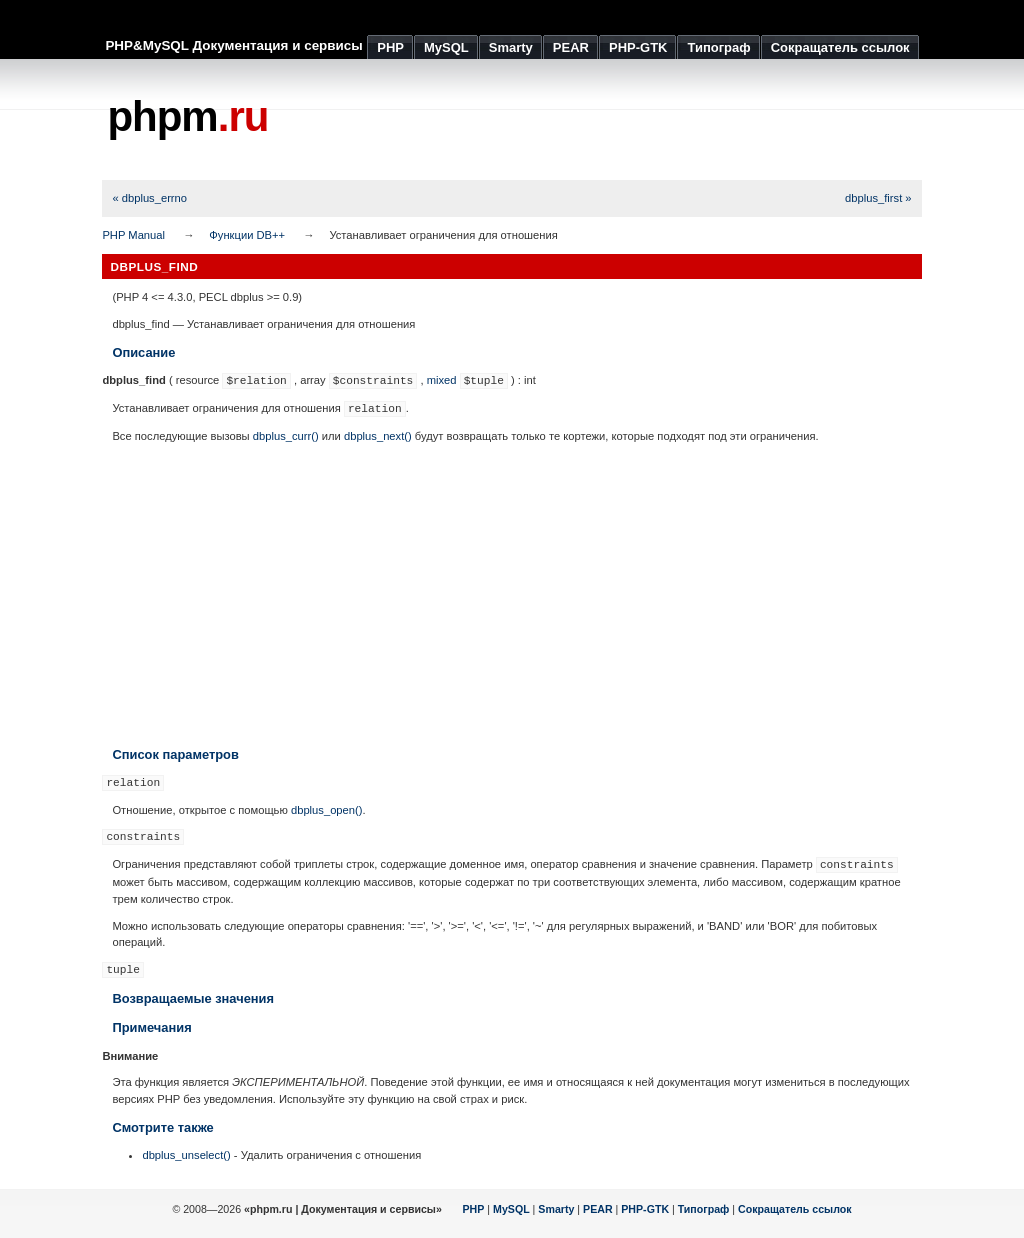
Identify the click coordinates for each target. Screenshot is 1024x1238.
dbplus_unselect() (186, 1155)
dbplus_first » (878, 198)
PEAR (598, 1209)
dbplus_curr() (286, 436)
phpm (187, 116)
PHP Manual (133, 235)
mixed (442, 380)
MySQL (511, 1209)
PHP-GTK (645, 1209)
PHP (474, 1209)
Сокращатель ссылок (795, 1209)
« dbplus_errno (149, 198)
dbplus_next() (378, 436)
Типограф (704, 1209)
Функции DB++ (247, 235)
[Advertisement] (558, 120)
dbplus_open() (327, 810)
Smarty (556, 1209)
